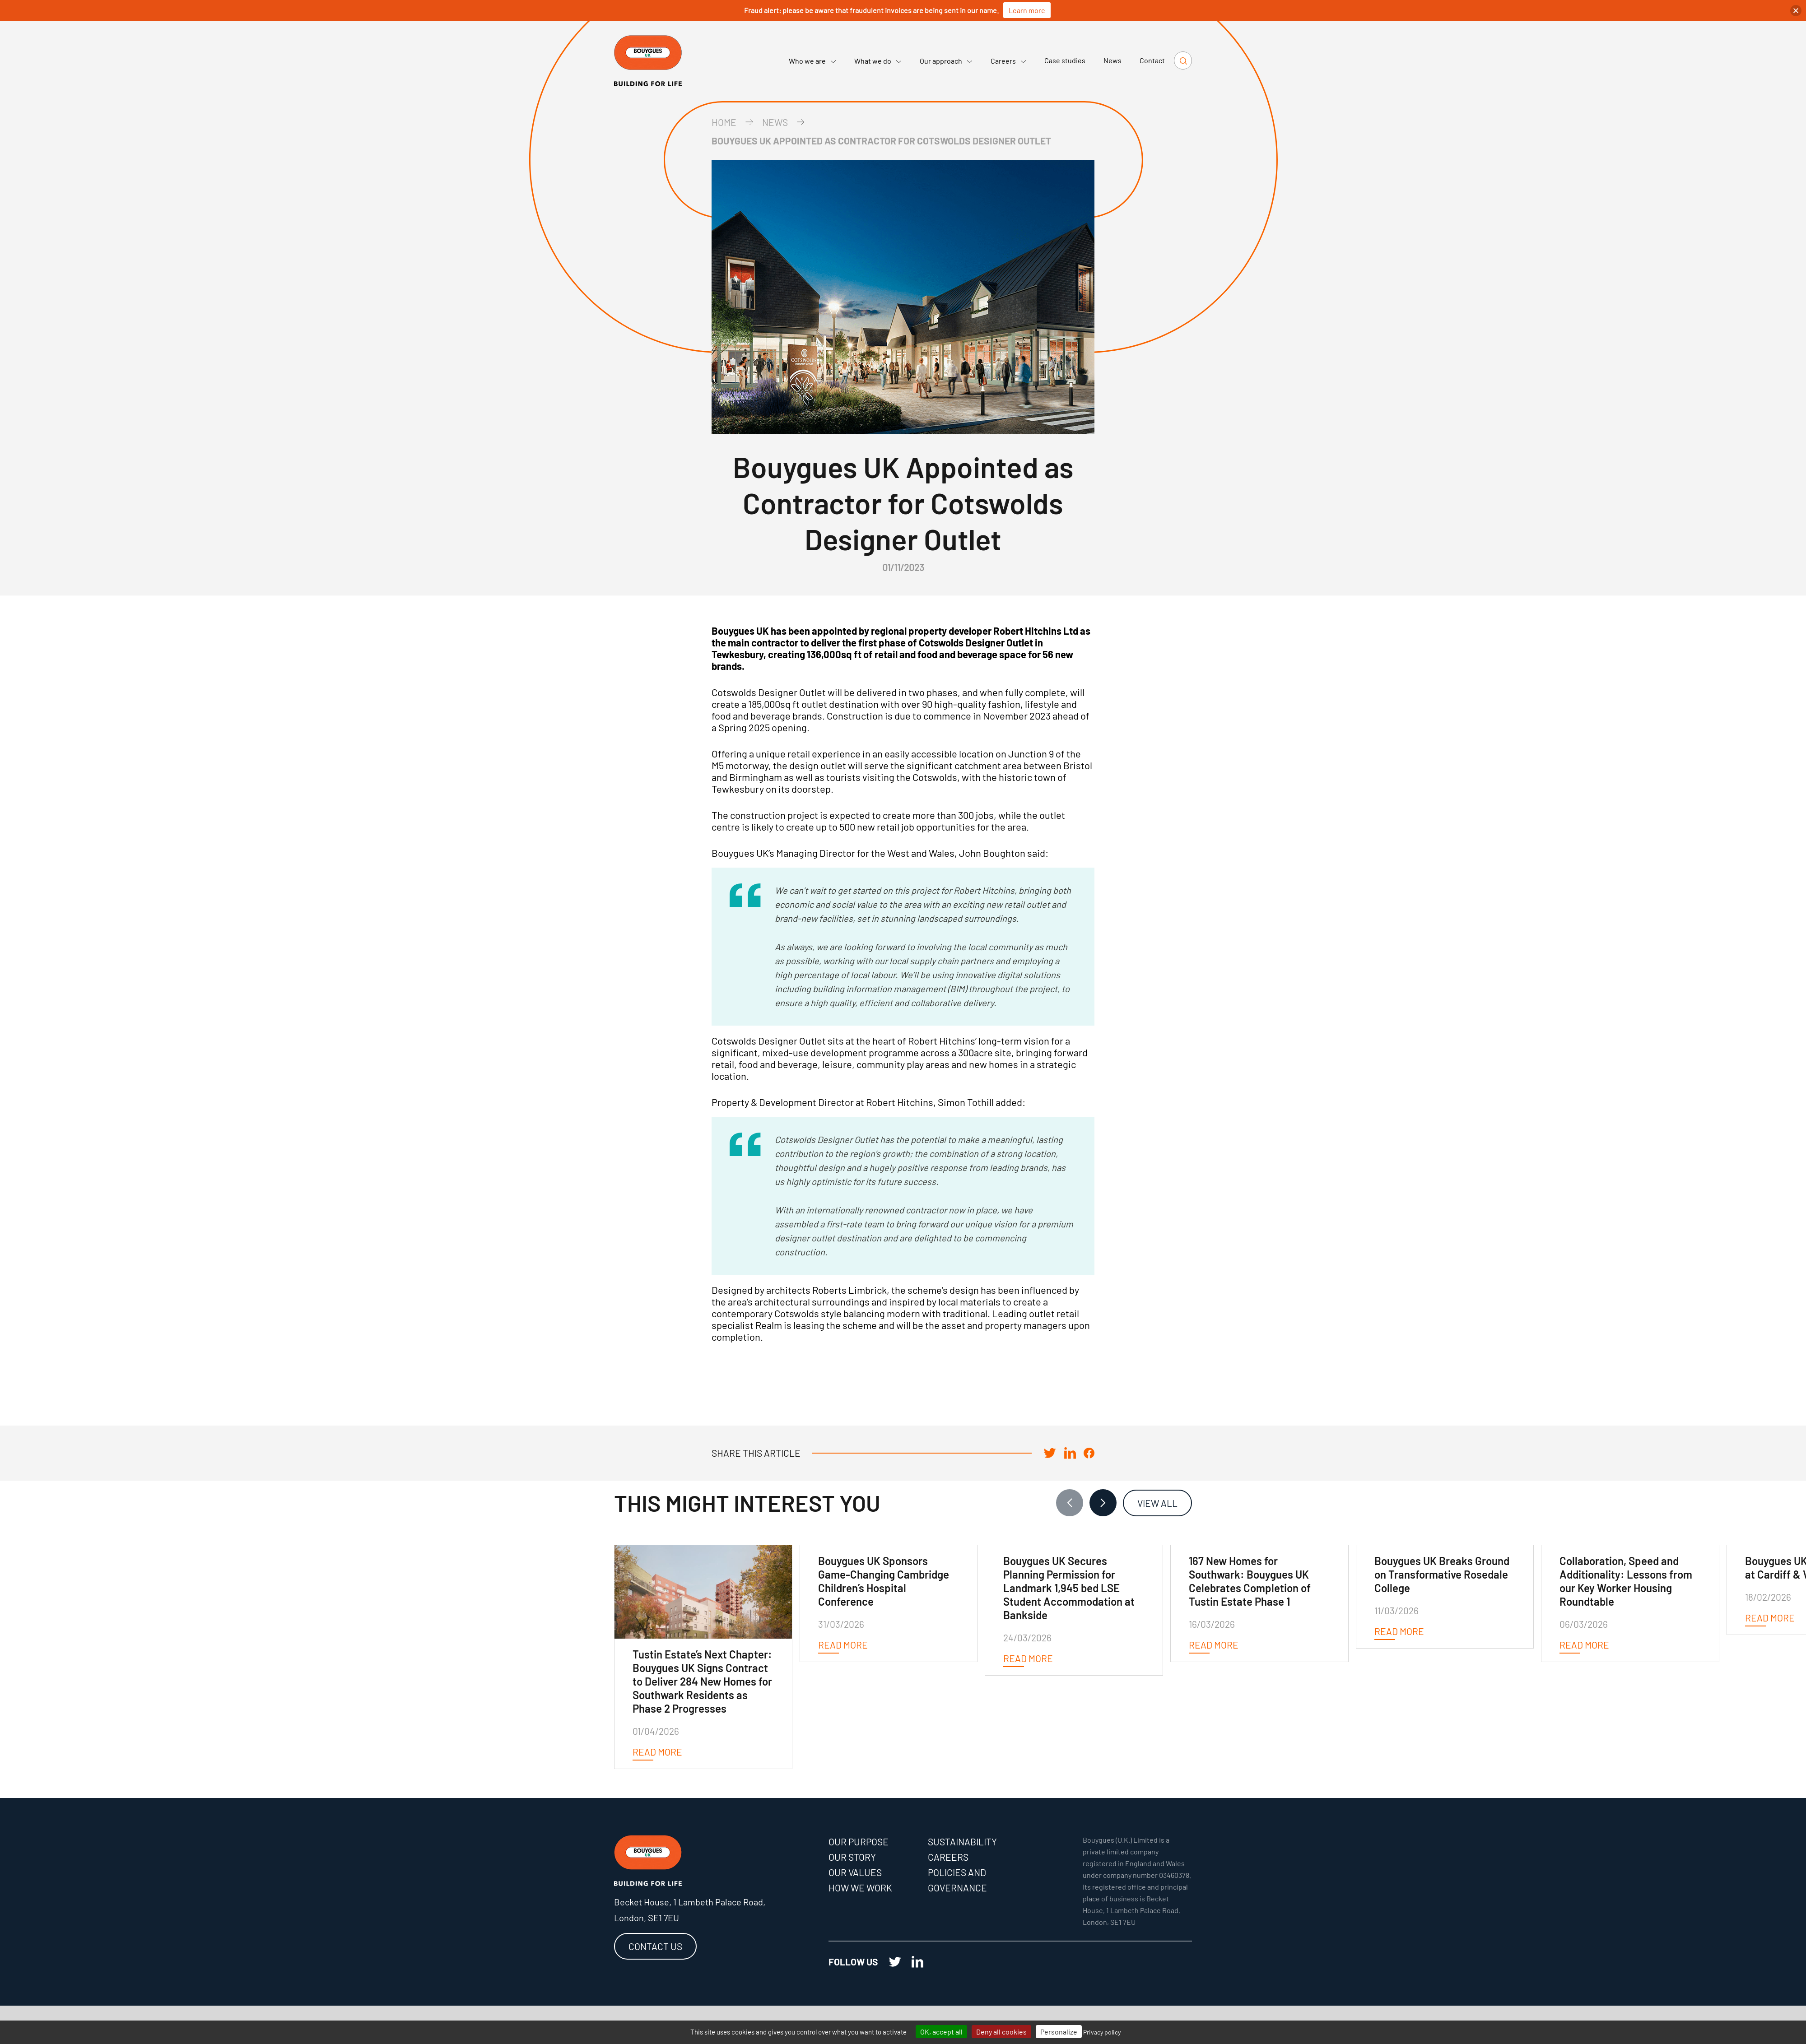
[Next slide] (1103, 1502)
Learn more (1027, 10)
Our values (855, 1872)
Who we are (812, 60)
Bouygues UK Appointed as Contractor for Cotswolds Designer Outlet (881, 140)
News (1112, 60)
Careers (1008, 60)
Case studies (1064, 60)
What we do (878, 60)
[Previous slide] (1069, 1502)
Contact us (655, 1946)
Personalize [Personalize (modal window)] (1058, 2031)
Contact (1152, 60)
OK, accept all (941, 2031)
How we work (860, 1887)
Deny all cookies (1001, 2031)
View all (1157, 1503)
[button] (1795, 10)
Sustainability (962, 1841)
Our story (852, 1857)
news (775, 122)
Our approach (946, 60)
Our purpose (859, 1841)
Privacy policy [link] (1102, 2032)
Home (724, 122)
